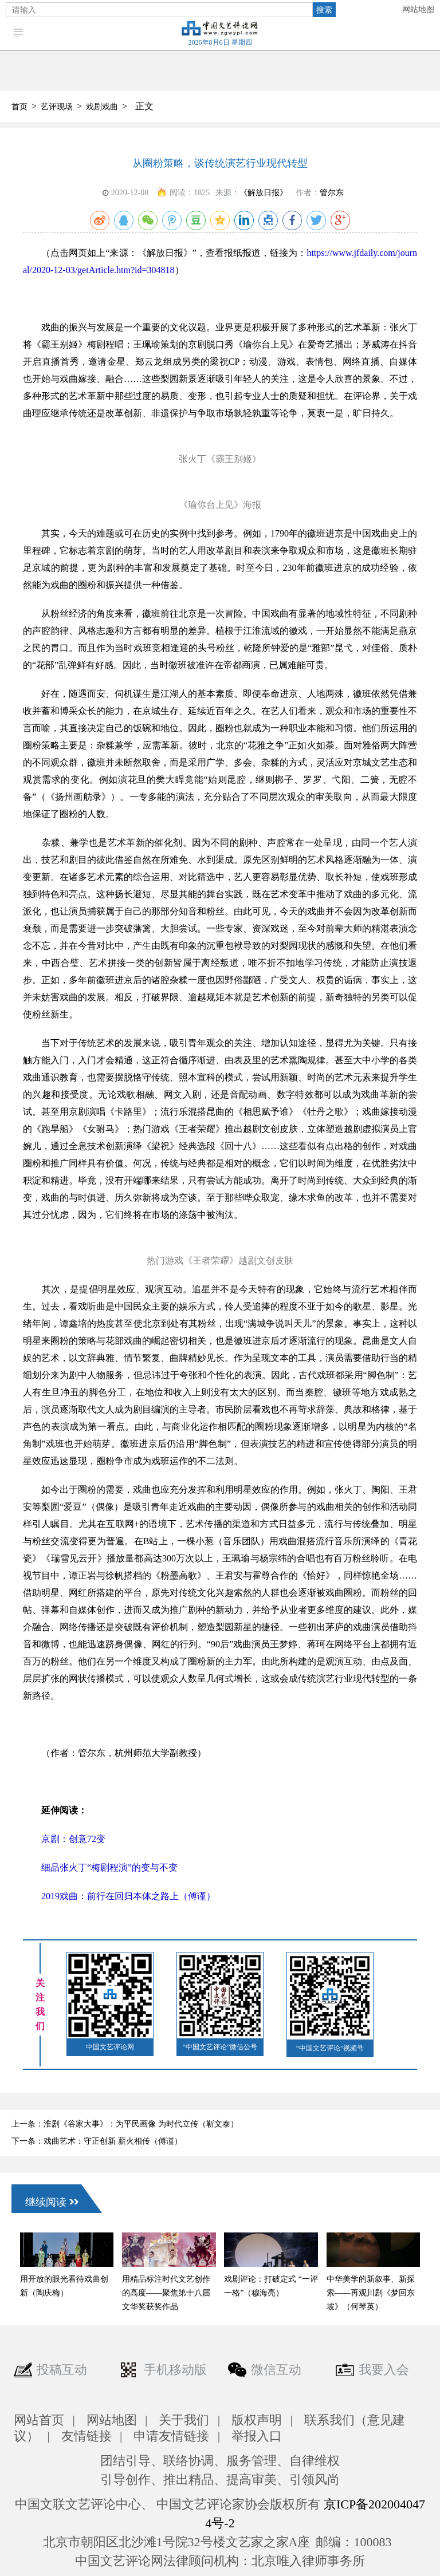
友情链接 (86, 2436)
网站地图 (418, 9)
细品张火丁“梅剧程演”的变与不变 (100, 1867)
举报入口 (256, 2436)
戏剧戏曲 (102, 106)
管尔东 (332, 192)
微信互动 (276, 2369)
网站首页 (39, 2420)
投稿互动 (62, 2369)
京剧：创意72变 (64, 1839)
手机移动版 (175, 2369)
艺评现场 (57, 106)
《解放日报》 (263, 192)
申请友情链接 (171, 2436)
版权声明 (256, 2420)
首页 (19, 106)
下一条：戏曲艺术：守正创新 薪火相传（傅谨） (96, 2141)
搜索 (324, 9)
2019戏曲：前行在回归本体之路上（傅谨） (119, 1896)
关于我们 (184, 2420)
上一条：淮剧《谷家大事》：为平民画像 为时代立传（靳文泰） (124, 2124)
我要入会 (384, 2369)
